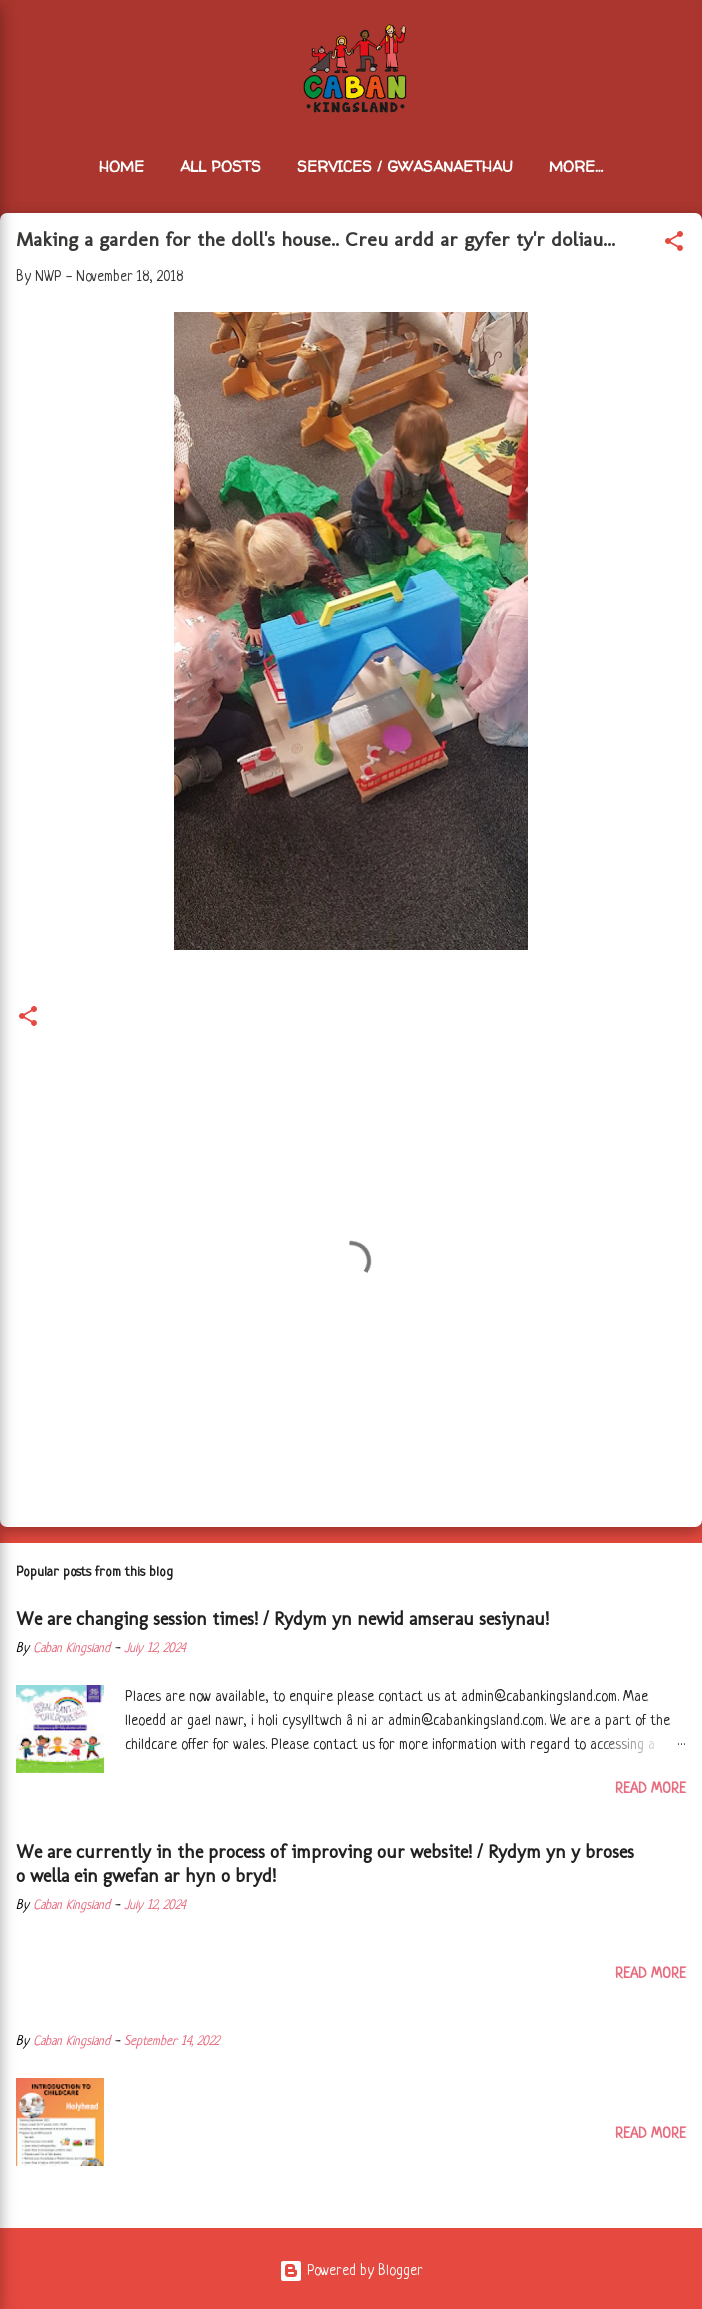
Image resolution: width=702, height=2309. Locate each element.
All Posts (220, 166)
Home (121, 166)
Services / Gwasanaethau (405, 166)
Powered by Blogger (351, 2271)
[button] (674, 245)
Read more (650, 1789)
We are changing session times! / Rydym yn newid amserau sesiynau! (282, 1619)
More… (576, 166)
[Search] (674, 40)
